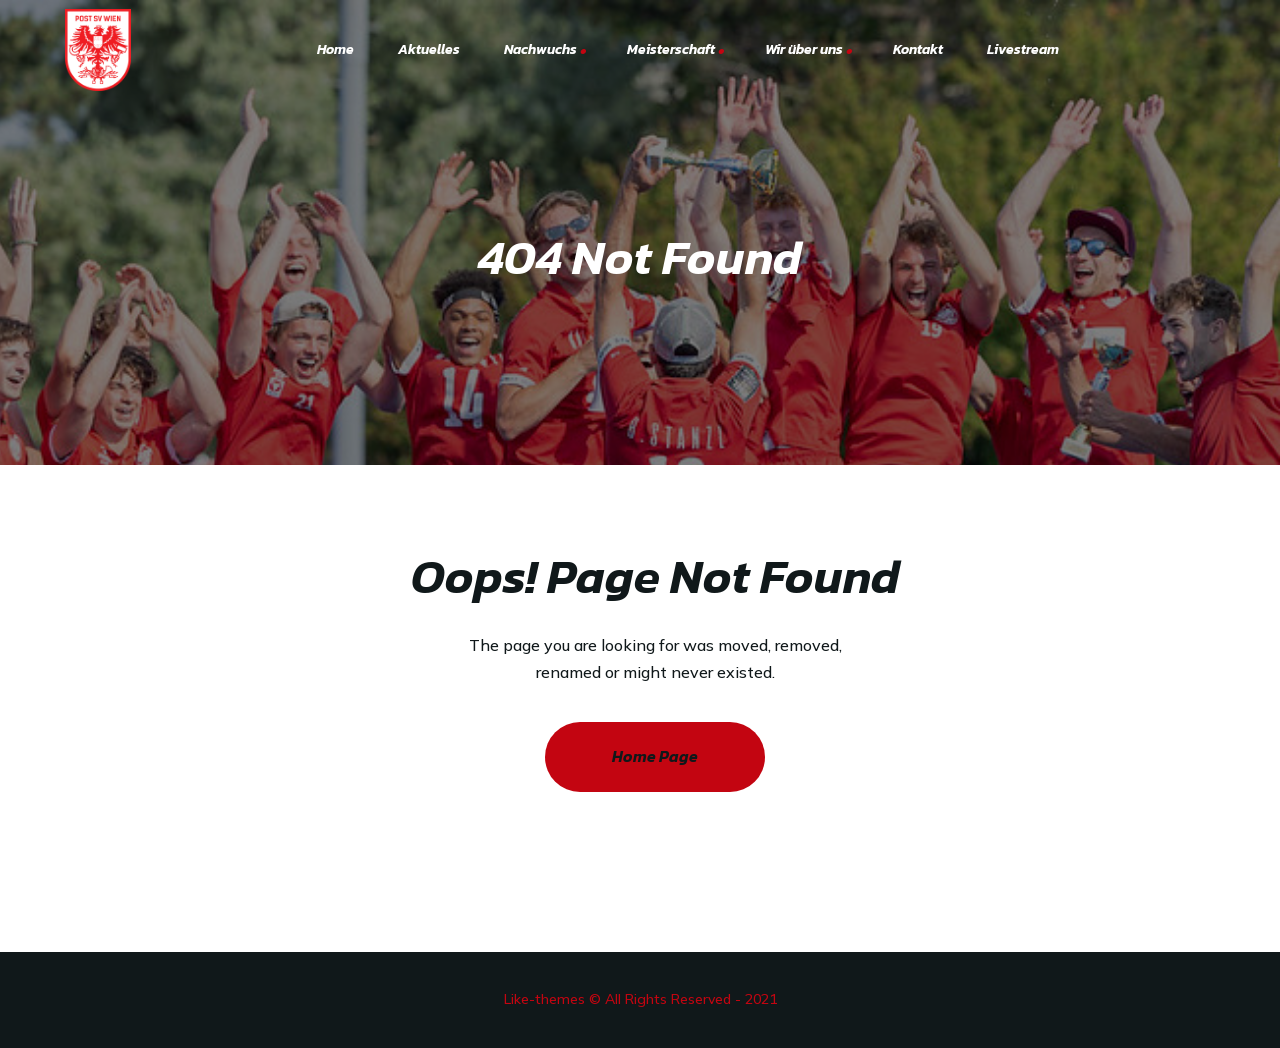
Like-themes (544, 999)
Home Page (655, 756)
